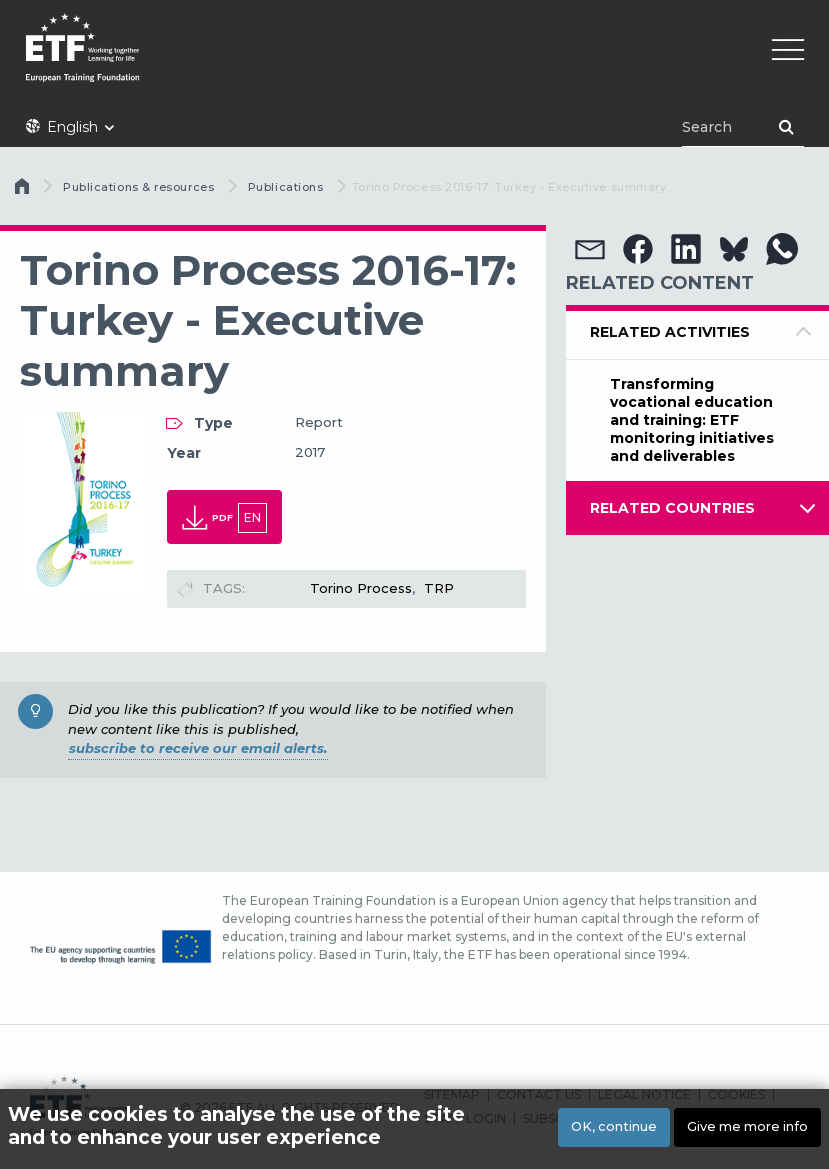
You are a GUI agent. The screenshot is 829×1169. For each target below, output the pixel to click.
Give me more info (747, 1126)
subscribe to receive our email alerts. (198, 748)
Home (24, 191)
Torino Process (361, 588)
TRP (439, 588)
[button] (590, 249)
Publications (286, 187)
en (252, 517)
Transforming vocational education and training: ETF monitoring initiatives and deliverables (692, 420)
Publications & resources (138, 187)
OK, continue (614, 1126)
